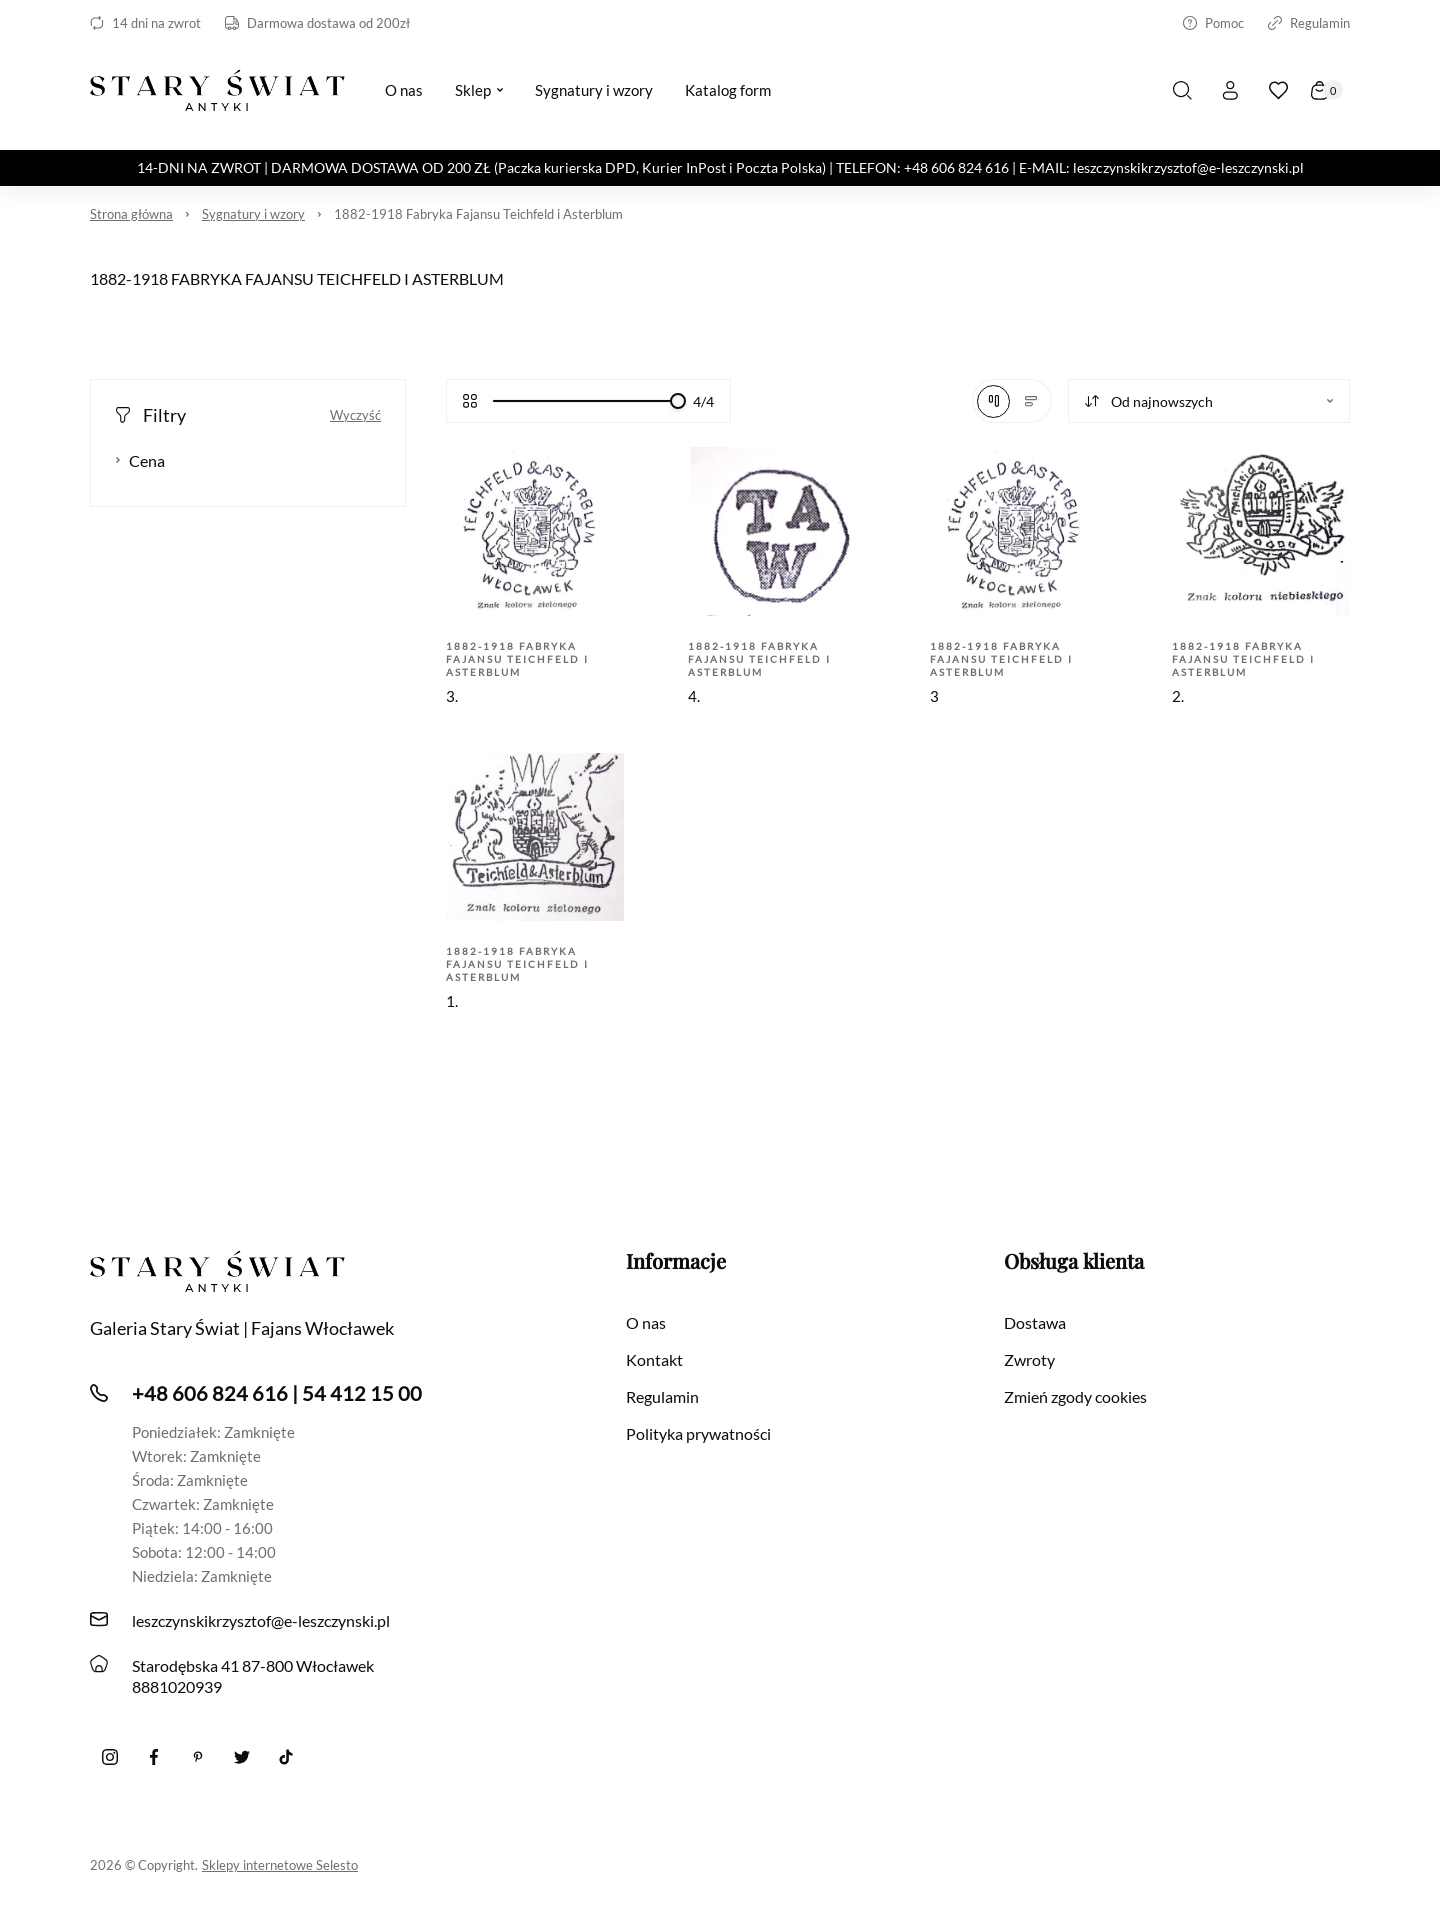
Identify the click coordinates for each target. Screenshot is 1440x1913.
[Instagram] (110, 1757)
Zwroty (1029, 1359)
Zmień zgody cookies (1075, 1396)
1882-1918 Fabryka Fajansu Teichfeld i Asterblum (478, 214)
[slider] (678, 401)
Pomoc (1213, 23)
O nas (646, 1322)
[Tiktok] (286, 1757)
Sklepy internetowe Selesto (280, 1865)
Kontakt (654, 1359)
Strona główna (131, 214)
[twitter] (242, 1757)
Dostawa (1035, 1322)
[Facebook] (154, 1757)
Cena (140, 460)
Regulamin (1309, 23)
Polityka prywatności (698, 1433)
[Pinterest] (198, 1757)
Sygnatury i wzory (253, 214)
